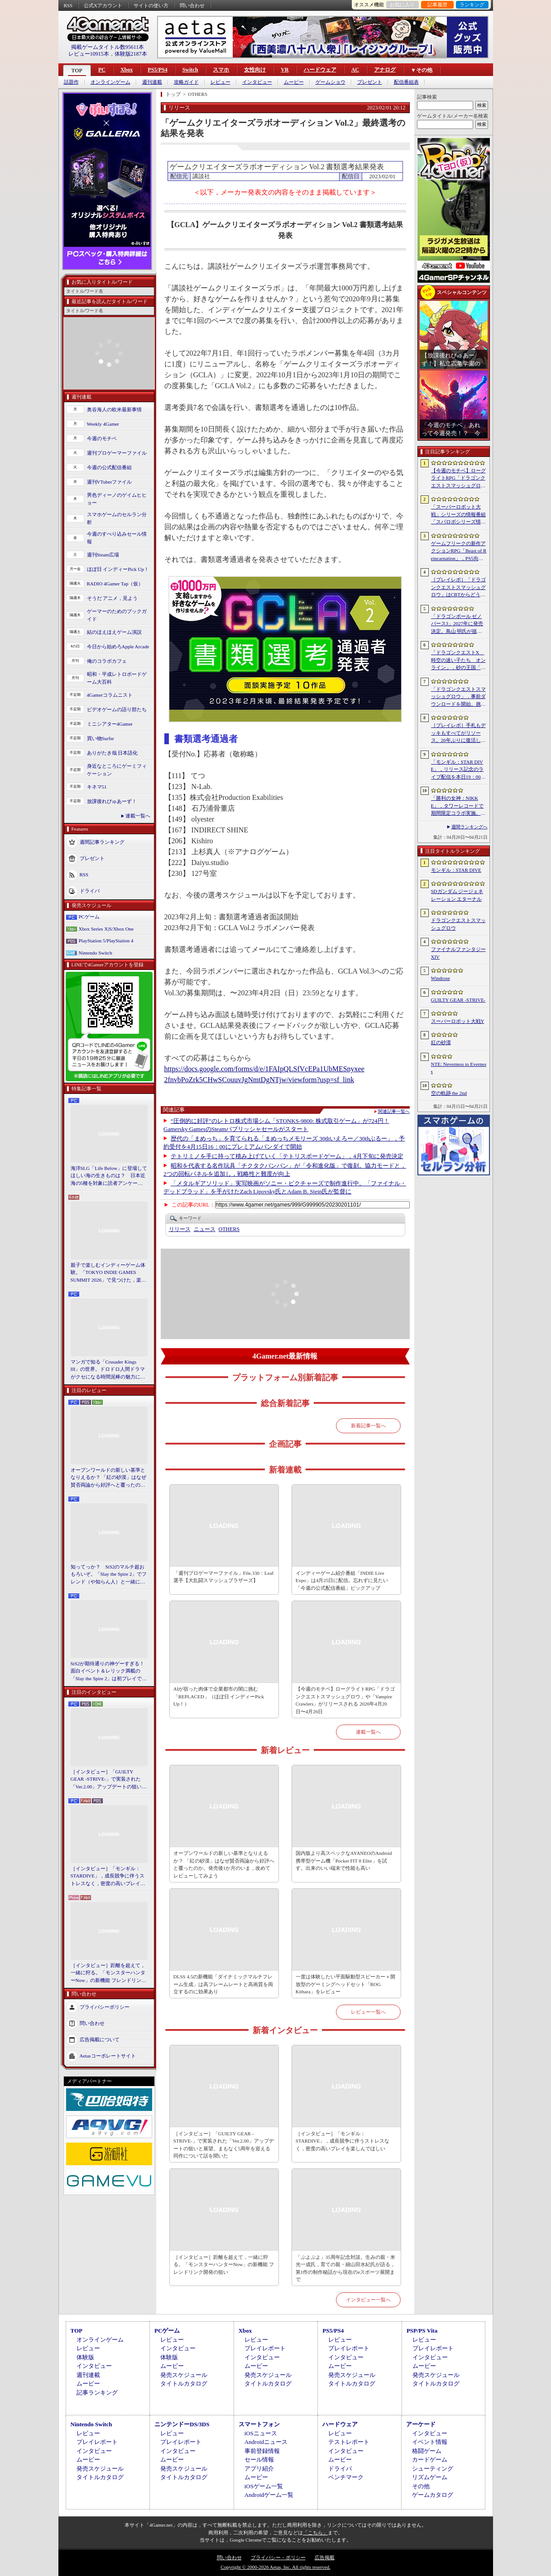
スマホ (221, 70)
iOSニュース (260, 2433)
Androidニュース (265, 2441)
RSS (68, 5)
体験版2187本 (131, 54)
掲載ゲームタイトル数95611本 (107, 47)
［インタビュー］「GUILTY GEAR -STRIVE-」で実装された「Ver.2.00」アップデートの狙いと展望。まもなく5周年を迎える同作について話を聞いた (109, 1780)
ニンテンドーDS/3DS (181, 2424)
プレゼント (369, 82)
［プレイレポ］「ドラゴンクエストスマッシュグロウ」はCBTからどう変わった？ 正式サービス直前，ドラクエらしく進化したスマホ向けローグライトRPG (458, 588)
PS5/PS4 (157, 70)
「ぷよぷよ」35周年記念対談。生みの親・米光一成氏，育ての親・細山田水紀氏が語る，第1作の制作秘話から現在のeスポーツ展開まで (345, 2268)
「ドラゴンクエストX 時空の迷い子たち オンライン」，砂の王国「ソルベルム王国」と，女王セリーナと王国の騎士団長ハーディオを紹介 (458, 660)
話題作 (71, 82)
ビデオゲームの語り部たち (117, 709)
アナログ (385, 70)
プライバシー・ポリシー (278, 2557)
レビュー (220, 82)
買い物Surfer (101, 738)
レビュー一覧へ (368, 2012)
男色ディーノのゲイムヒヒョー (117, 498)
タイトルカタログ (183, 2383)
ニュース (205, 1229)
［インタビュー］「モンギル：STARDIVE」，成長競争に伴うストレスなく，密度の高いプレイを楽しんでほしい (108, 1876)
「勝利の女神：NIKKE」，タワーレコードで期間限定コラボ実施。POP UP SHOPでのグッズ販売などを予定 (457, 806)
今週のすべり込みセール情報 (117, 537)
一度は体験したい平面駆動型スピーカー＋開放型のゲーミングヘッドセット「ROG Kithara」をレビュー (345, 1984)
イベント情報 (429, 2441)
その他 (421, 2486)
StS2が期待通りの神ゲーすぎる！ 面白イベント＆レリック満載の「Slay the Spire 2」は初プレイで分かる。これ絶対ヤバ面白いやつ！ (109, 1671)
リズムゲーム (429, 2477)
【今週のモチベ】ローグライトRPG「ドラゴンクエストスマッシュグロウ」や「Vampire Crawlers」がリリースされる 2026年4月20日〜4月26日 (345, 1700)
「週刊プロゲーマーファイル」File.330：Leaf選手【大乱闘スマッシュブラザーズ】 (223, 1576)
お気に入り (402, 4)
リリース (180, 1229)
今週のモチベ (102, 438)
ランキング (472, 4)
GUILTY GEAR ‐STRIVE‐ (458, 1000)
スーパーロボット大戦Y (457, 1021)
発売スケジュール (183, 2375)
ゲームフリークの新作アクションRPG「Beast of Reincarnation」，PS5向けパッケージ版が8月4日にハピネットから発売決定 (459, 551)
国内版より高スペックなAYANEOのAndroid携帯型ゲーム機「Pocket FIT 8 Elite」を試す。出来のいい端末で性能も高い (344, 1860)
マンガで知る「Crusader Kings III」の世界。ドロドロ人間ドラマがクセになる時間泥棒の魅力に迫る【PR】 (108, 1370)
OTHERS (229, 1229)
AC (355, 70)
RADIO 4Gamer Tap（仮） (115, 583)
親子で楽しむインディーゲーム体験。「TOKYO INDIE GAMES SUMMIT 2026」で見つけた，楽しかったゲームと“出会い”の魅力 (109, 1273)
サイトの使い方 (151, 5)
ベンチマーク (346, 2477)
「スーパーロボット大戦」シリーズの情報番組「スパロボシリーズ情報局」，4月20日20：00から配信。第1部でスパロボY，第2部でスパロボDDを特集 (458, 515)
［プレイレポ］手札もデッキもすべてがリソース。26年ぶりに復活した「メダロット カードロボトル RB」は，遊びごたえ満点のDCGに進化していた (458, 733)
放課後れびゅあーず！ (112, 801)
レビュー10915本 (88, 54)
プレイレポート (265, 2348)
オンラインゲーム (110, 82)
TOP (77, 70)
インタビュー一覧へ (368, 2299)
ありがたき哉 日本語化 (112, 753)
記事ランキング (97, 2392)
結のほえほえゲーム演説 (114, 632)
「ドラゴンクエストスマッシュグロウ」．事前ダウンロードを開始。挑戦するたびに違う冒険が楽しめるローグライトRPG (458, 697)
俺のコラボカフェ (107, 661)
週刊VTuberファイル (109, 482)
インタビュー (257, 82)
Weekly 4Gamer (103, 424)
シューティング (432, 2468)
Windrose (440, 978)
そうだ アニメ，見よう (112, 598)
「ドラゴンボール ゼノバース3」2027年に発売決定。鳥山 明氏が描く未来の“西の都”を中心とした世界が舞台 (458, 624)
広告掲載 (325, 2557)
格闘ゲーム (426, 2451)
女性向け (255, 70)
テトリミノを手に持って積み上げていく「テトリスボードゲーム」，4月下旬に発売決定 (287, 1156)
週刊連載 (152, 82)
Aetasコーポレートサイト (108, 2055)
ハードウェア (320, 70)
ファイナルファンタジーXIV (458, 953)
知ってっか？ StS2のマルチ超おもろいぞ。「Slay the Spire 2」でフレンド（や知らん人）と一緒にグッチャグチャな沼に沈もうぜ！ (109, 1575)
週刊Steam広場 (103, 554)
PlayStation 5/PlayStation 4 (106, 940)
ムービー (294, 82)
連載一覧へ (137, 815)
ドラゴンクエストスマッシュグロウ (458, 924)
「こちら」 (315, 2532)
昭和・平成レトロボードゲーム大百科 (117, 677)
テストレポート (348, 2441)
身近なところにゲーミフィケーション (117, 769)
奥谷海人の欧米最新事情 (114, 409)
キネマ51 (97, 786)
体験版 (85, 2357)
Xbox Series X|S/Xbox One (106, 929)
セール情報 (259, 2459)
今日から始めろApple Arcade (118, 646)
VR (284, 70)
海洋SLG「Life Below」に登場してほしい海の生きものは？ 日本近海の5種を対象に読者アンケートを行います (109, 1176)
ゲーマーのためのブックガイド (117, 615)
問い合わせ (192, 5)
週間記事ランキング (102, 842)
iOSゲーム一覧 (263, 2486)
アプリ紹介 (259, 2468)
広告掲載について (100, 2039)
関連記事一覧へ (394, 1111)
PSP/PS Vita (422, 2330)
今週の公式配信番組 (109, 467)
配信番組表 (406, 82)
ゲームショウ (330, 82)
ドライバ (90, 891)
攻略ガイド (186, 82)
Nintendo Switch (95, 952)
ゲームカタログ (432, 2494)
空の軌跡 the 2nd (449, 1093)
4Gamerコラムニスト (110, 695)
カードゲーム (429, 2459)
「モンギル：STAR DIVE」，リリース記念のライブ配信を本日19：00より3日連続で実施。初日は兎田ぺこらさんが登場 (458, 770)
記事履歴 (437, 4)
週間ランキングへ (469, 826)
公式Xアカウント (103, 5)
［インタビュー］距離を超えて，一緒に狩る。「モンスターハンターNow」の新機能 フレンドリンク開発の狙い (108, 1973)
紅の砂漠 (441, 1042)
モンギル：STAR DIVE (456, 870)
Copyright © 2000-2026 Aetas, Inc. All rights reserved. (275, 2567)
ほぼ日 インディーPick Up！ (118, 569)
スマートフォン (259, 2424)
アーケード (421, 2424)
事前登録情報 (262, 2451)
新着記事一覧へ (368, 1425)
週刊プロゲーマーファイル (117, 453)
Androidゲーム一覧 (268, 2494)
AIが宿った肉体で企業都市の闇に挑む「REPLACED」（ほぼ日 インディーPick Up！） (218, 1696)
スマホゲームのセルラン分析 (117, 518)
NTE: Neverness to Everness (459, 1067)
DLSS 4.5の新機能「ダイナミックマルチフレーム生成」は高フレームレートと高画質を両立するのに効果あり (223, 1984)
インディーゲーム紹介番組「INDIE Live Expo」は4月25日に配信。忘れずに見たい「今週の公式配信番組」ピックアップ (342, 1580)
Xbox (126, 70)
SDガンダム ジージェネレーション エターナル (457, 895)
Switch (190, 70)
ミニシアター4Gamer (110, 724)
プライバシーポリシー (104, 2007)
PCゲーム (89, 916)
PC (101, 70)
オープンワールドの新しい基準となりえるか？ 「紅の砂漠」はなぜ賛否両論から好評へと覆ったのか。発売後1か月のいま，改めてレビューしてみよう (109, 1478)
